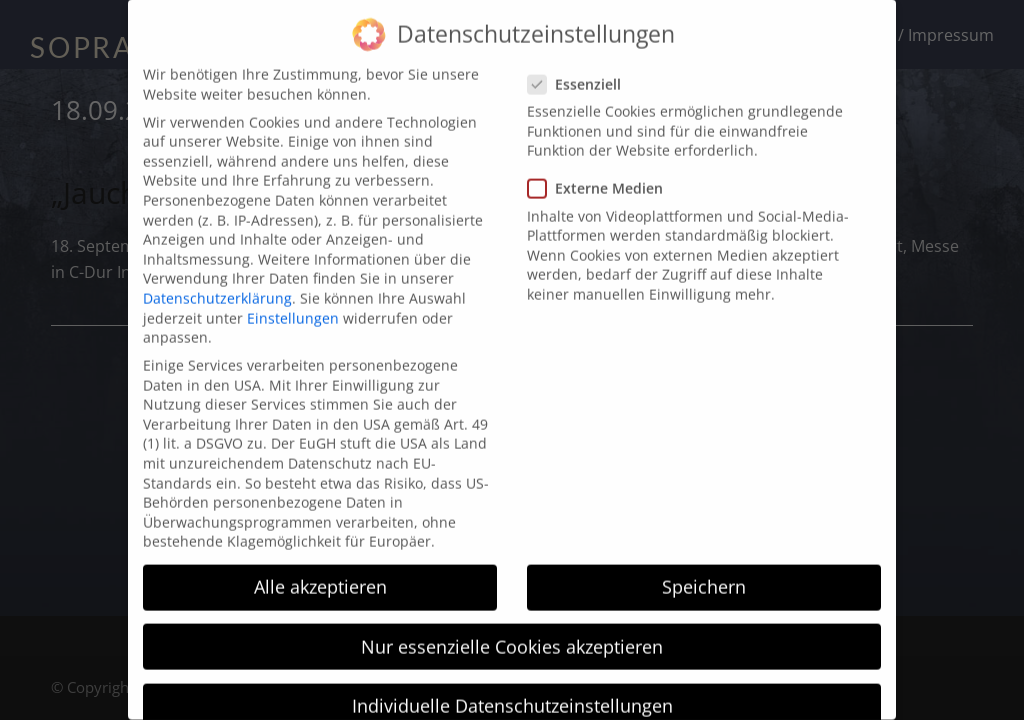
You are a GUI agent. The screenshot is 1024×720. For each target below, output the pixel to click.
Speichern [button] (704, 563)
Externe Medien (601, 164)
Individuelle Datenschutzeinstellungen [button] (512, 681)
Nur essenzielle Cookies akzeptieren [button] (512, 622)
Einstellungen (293, 293)
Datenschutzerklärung (217, 273)
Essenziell (580, 59)
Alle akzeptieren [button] (320, 563)
